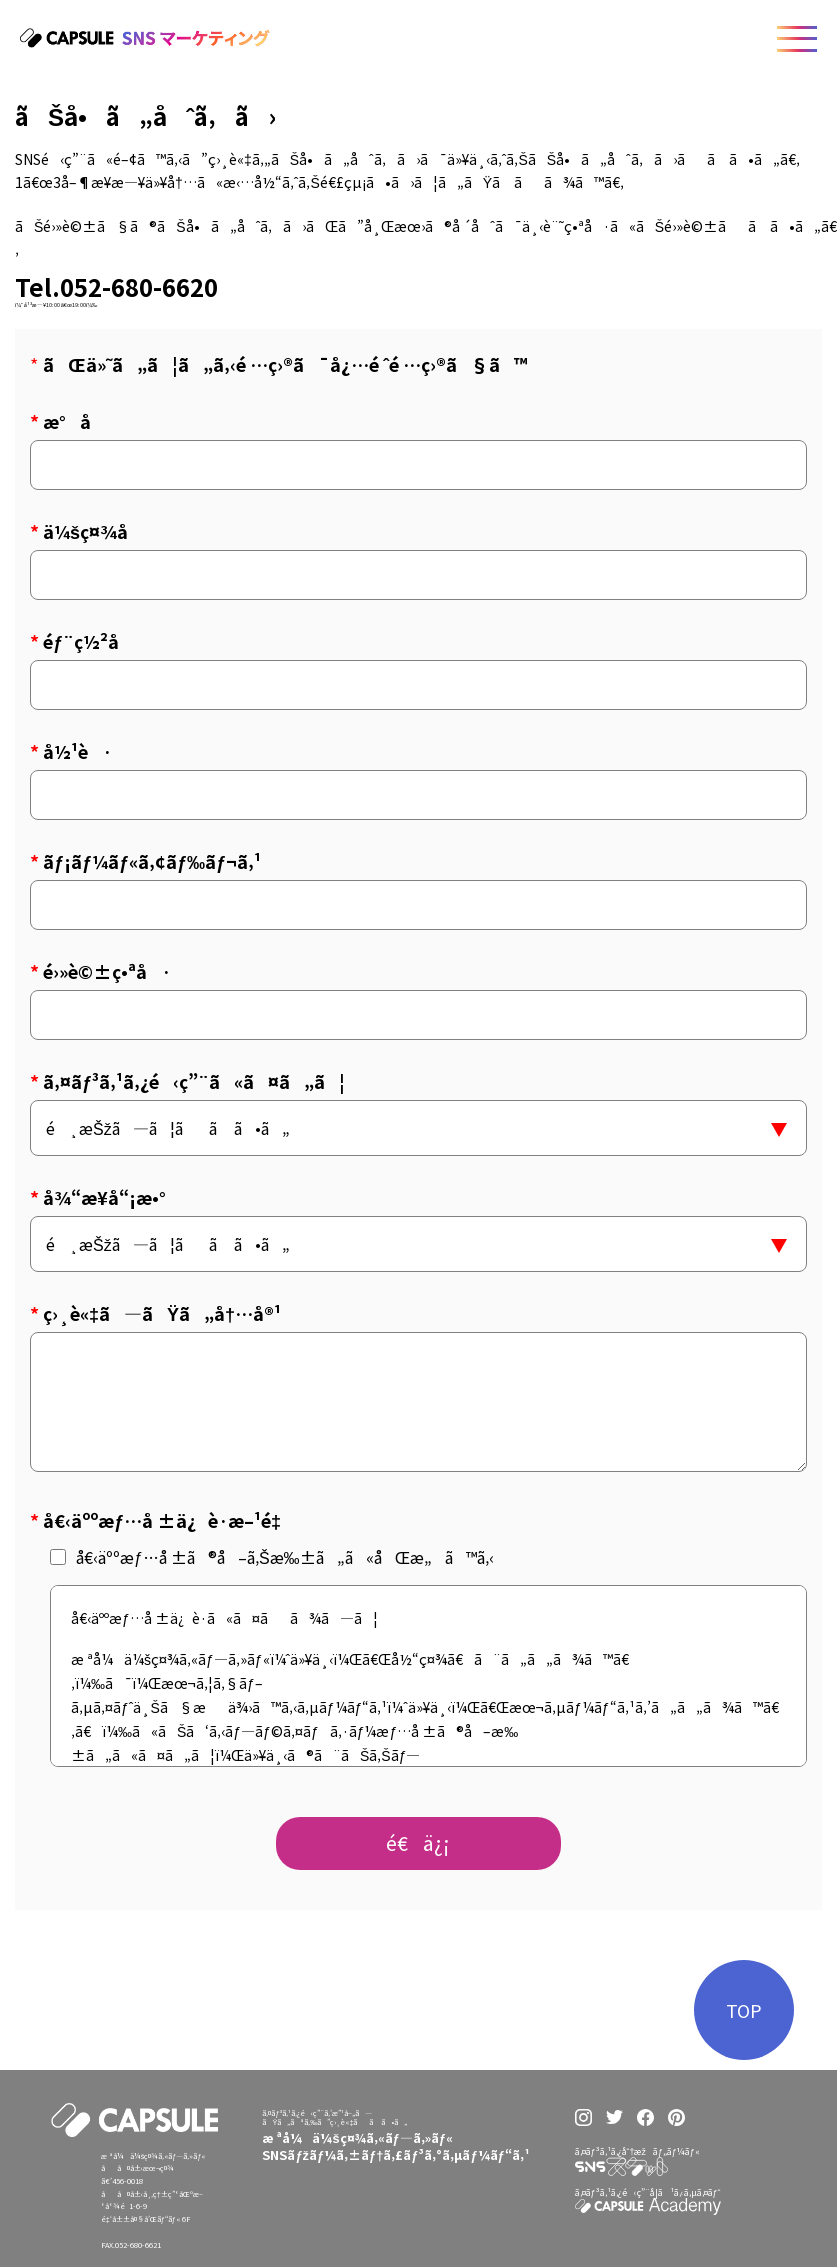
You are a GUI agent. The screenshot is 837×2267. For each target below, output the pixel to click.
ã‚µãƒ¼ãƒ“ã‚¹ (290, 2211)
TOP (744, 2013)
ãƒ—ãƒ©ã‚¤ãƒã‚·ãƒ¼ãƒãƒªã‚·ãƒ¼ (471, 2220)
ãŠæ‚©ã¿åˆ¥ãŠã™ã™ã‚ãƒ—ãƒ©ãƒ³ (332, 2242)
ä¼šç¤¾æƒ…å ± (438, 2188)
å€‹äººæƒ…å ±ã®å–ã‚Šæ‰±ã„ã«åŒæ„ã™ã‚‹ (272, 1557)
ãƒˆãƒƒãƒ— (285, 2188)
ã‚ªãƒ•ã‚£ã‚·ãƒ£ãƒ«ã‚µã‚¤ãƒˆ (461, 2250)
